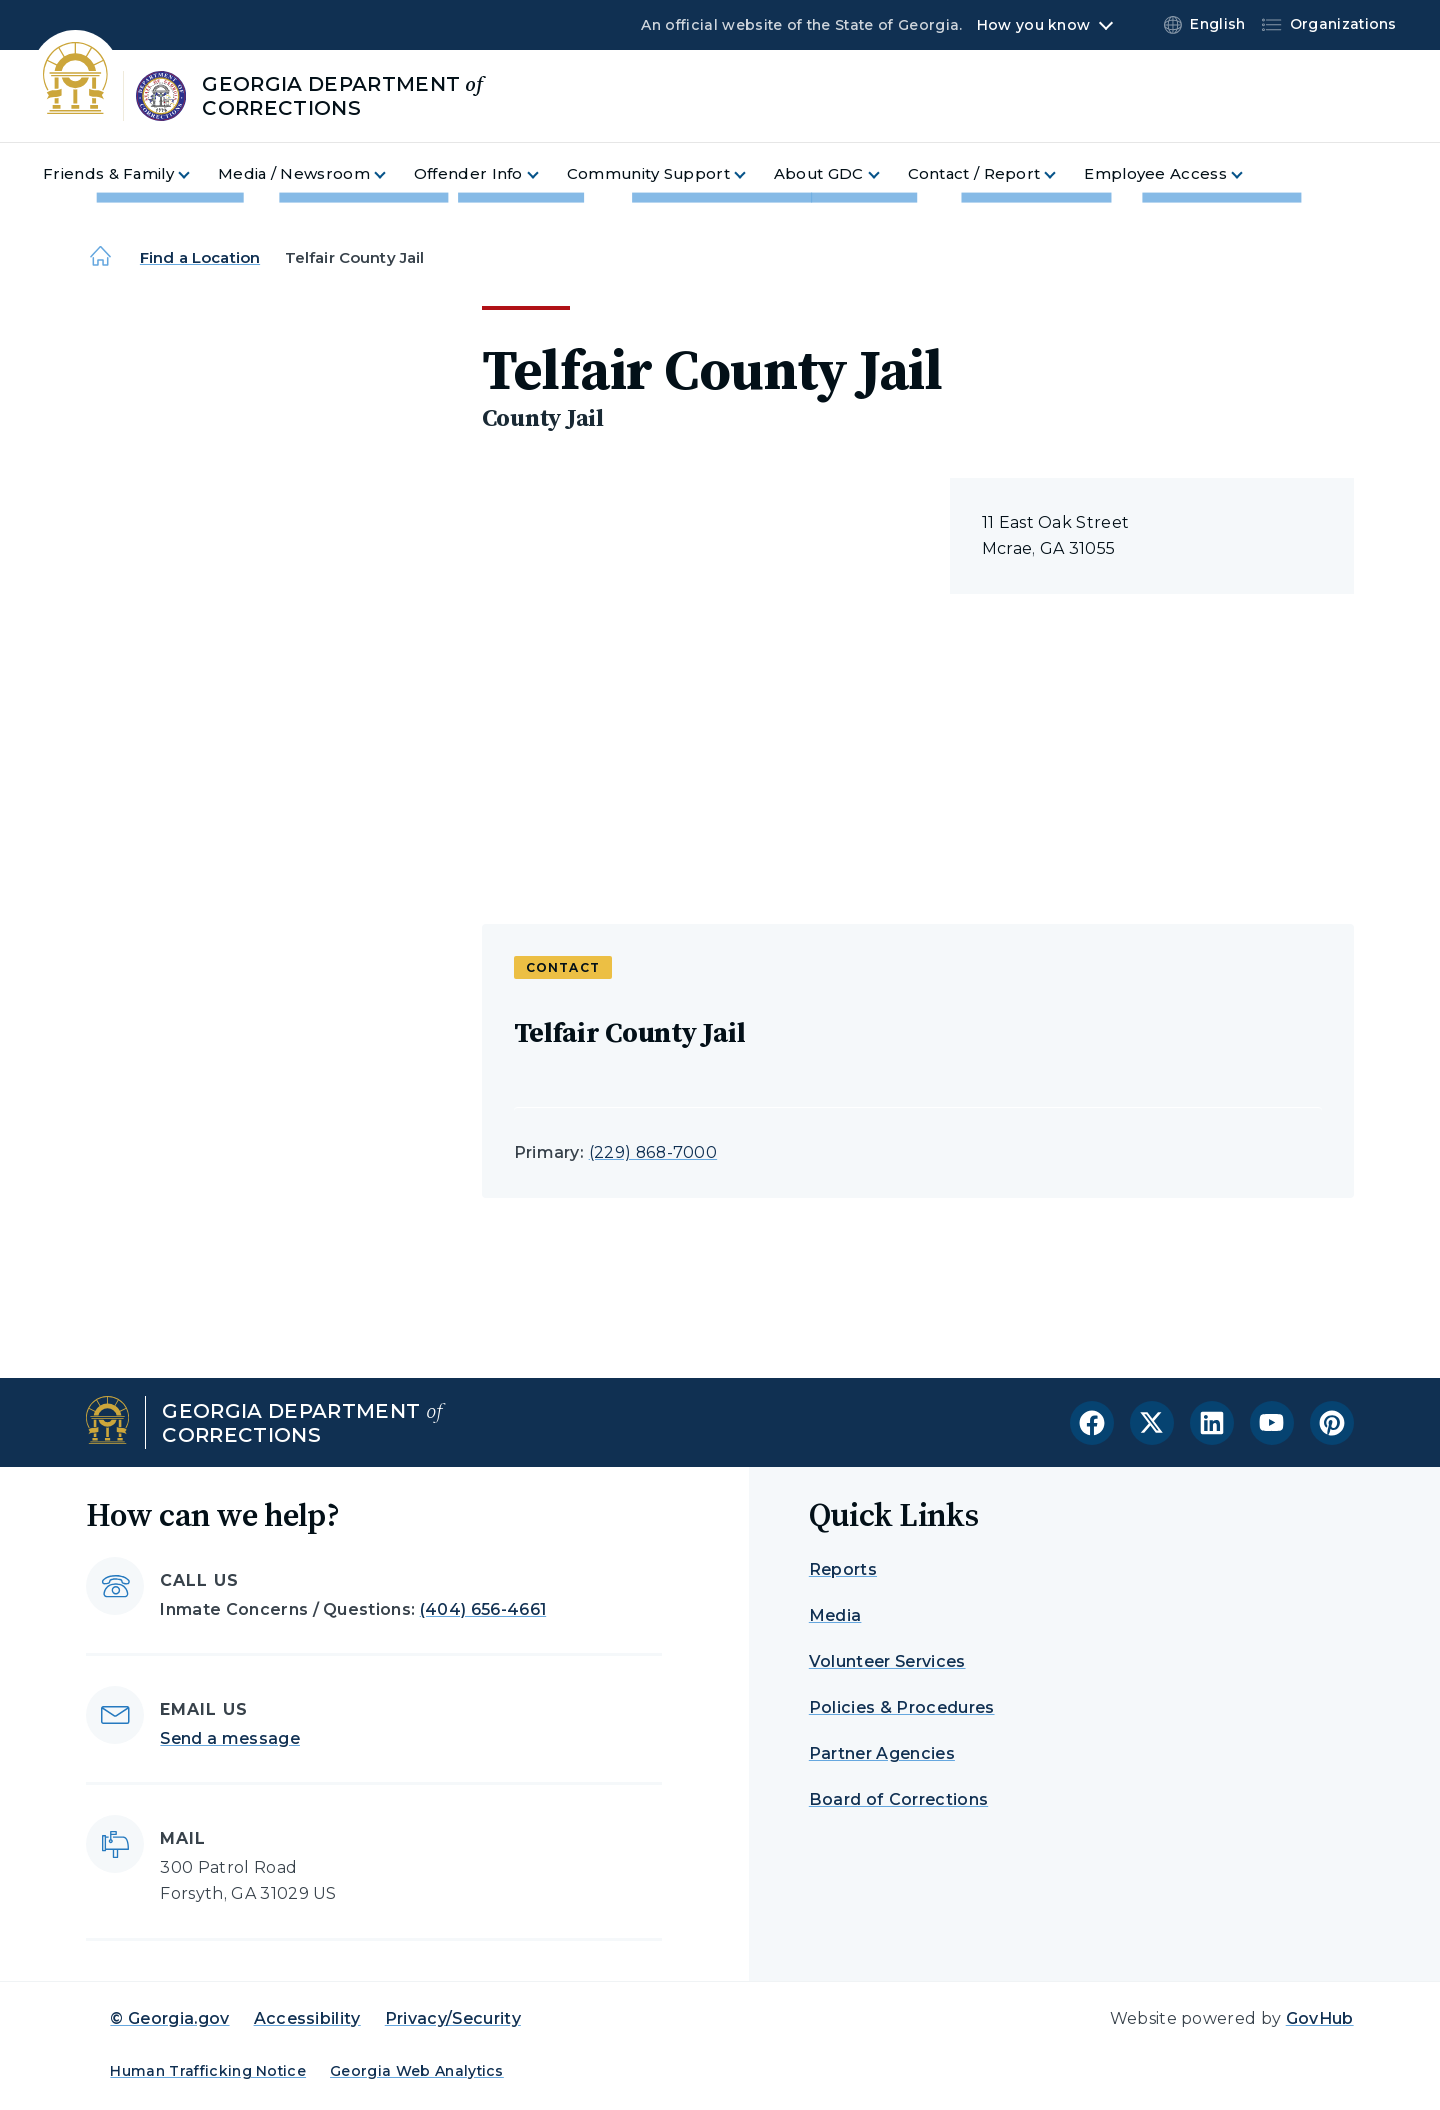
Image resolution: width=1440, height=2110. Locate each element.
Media (835, 1615)
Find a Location (200, 257)
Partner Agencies (882, 1753)
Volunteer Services (887, 1661)
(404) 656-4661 (483, 1609)
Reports (843, 1569)
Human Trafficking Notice (208, 2071)
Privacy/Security (453, 2018)
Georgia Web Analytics (417, 2071)
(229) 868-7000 (653, 1152)
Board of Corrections (898, 1799)
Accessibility (307, 2018)
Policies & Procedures (902, 1707)
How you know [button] (1033, 25)
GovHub (1320, 2018)
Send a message (229, 1738)
